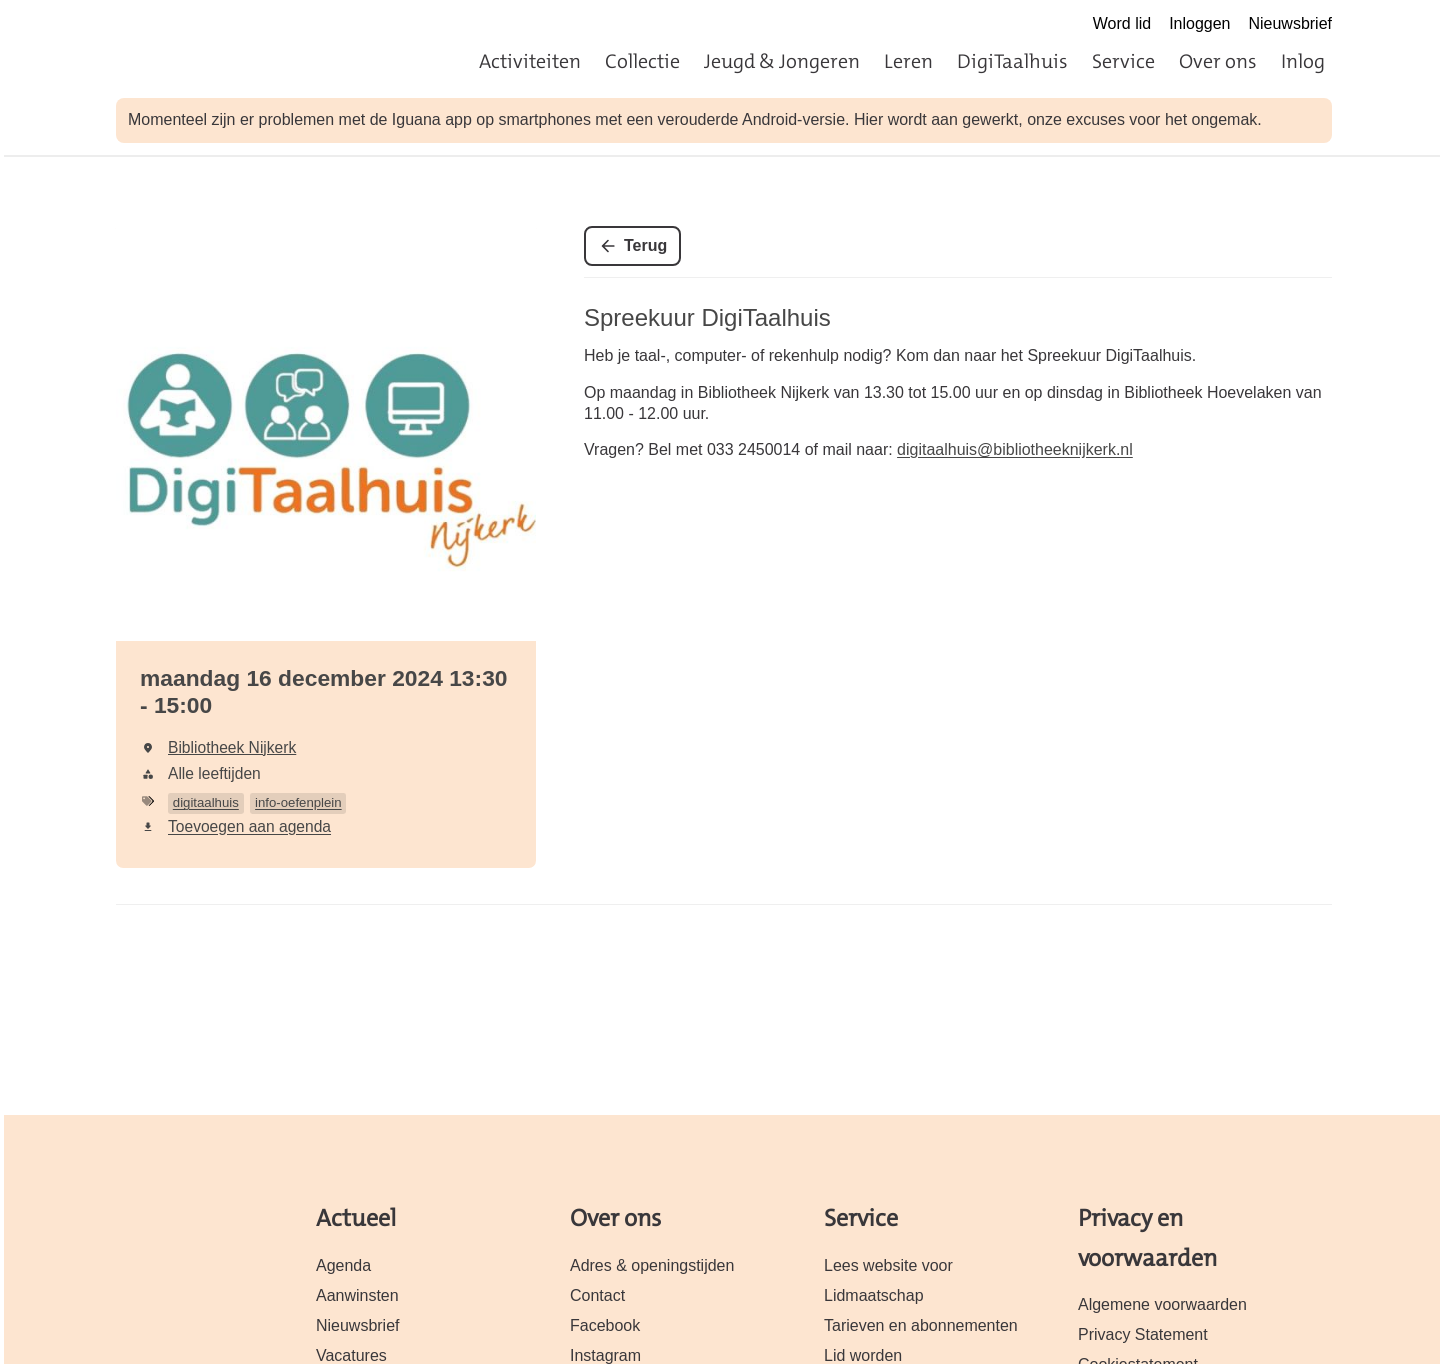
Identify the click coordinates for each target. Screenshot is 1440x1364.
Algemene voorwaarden (1162, 1304)
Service (1123, 61)
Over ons (1218, 61)
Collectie (642, 61)
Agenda (343, 1265)
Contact (597, 1295)
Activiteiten (530, 61)
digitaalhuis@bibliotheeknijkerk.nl (1015, 449)
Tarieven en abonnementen (921, 1325)
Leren (908, 61)
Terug (645, 245)
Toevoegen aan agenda (249, 826)
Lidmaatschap (874, 1295)
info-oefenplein (298, 802)
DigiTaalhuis (1012, 61)
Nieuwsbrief (1290, 23)
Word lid (1122, 23)
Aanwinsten (357, 1295)
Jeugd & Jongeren (782, 61)
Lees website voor (888, 1265)
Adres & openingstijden (652, 1265)
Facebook (605, 1325)
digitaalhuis (206, 802)
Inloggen (1199, 23)
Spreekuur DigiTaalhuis (707, 317)
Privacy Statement (1143, 1334)
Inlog (1303, 61)
